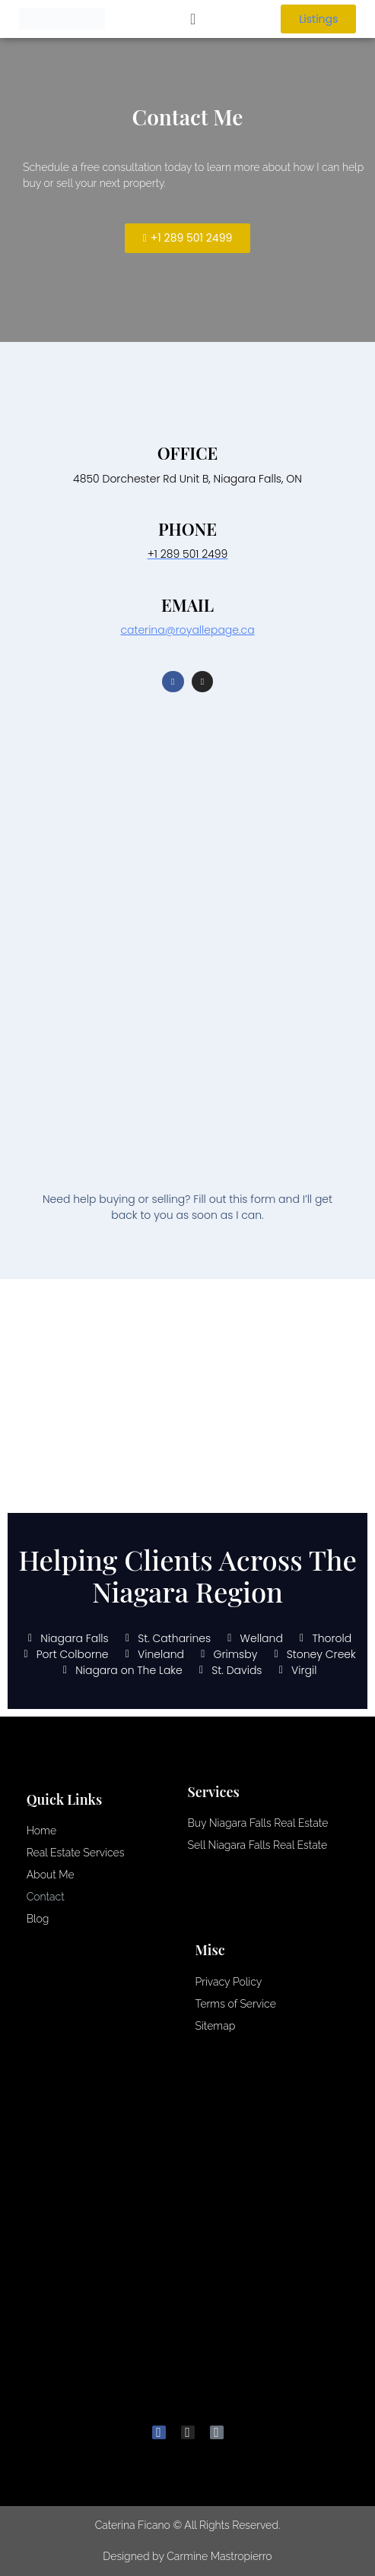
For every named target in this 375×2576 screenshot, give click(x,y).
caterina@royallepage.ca (187, 630)
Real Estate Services (76, 1853)
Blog (38, 1919)
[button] (192, 19)
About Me (51, 1875)
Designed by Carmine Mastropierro (187, 2556)
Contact (46, 1897)
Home (41, 1830)
